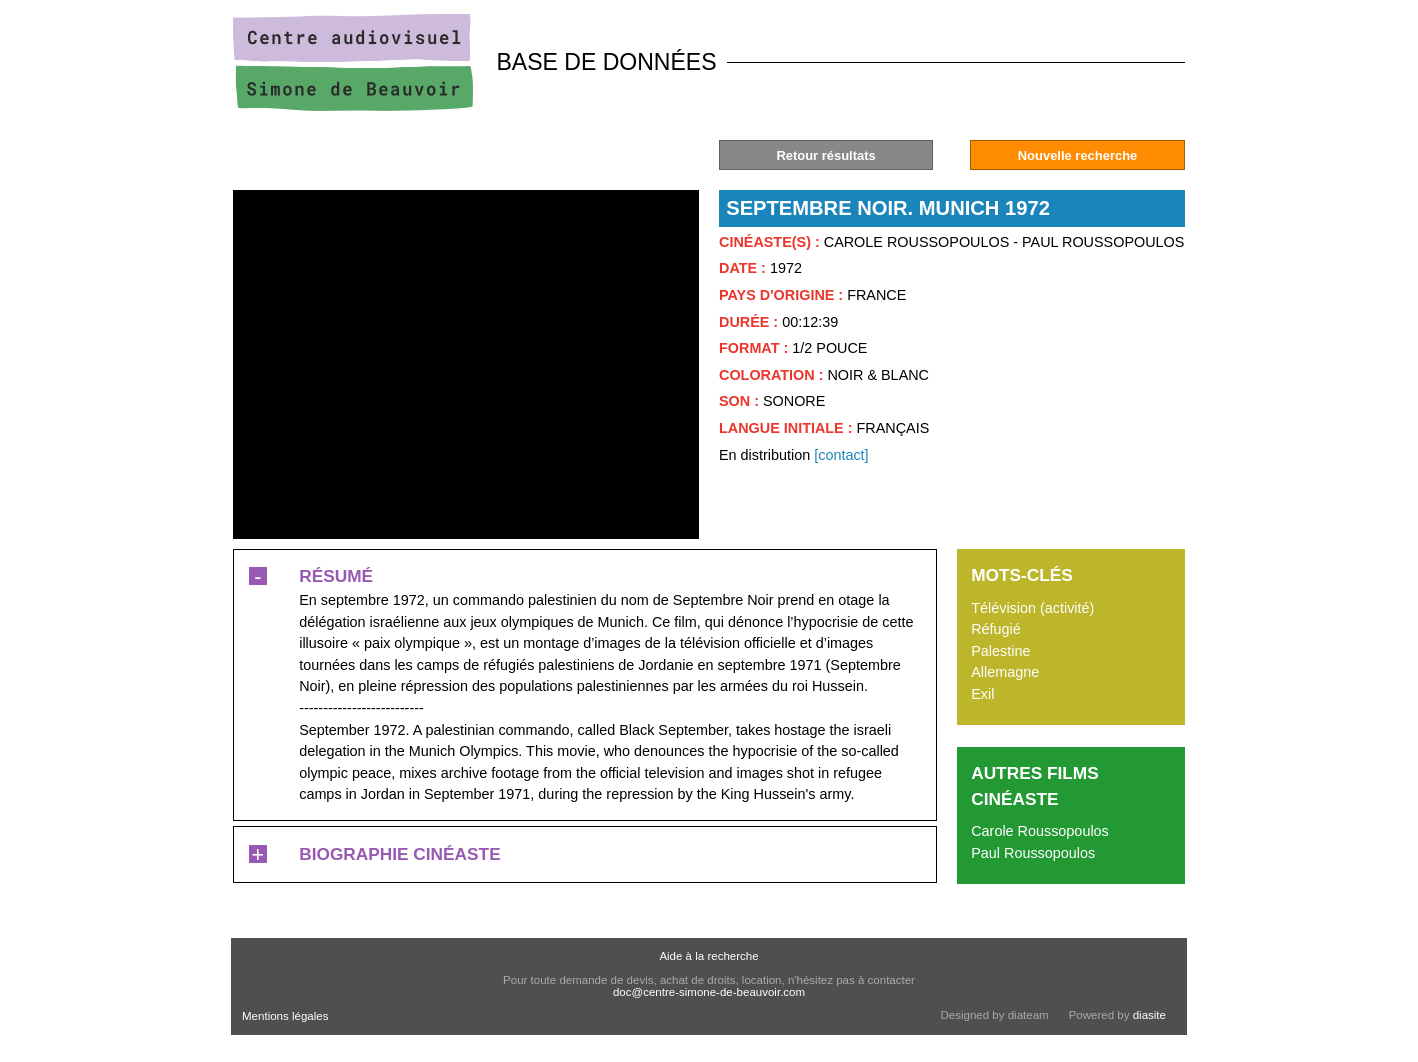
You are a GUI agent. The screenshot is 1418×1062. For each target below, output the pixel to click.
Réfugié (996, 629)
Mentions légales (285, 1016)
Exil (982, 694)
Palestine (1000, 651)
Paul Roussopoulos (1033, 853)
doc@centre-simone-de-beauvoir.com (709, 992)
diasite (1149, 1015)
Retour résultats (825, 155)
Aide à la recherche (708, 956)
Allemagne (1005, 672)
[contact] (841, 455)
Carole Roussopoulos (1040, 831)
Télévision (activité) (1032, 608)
